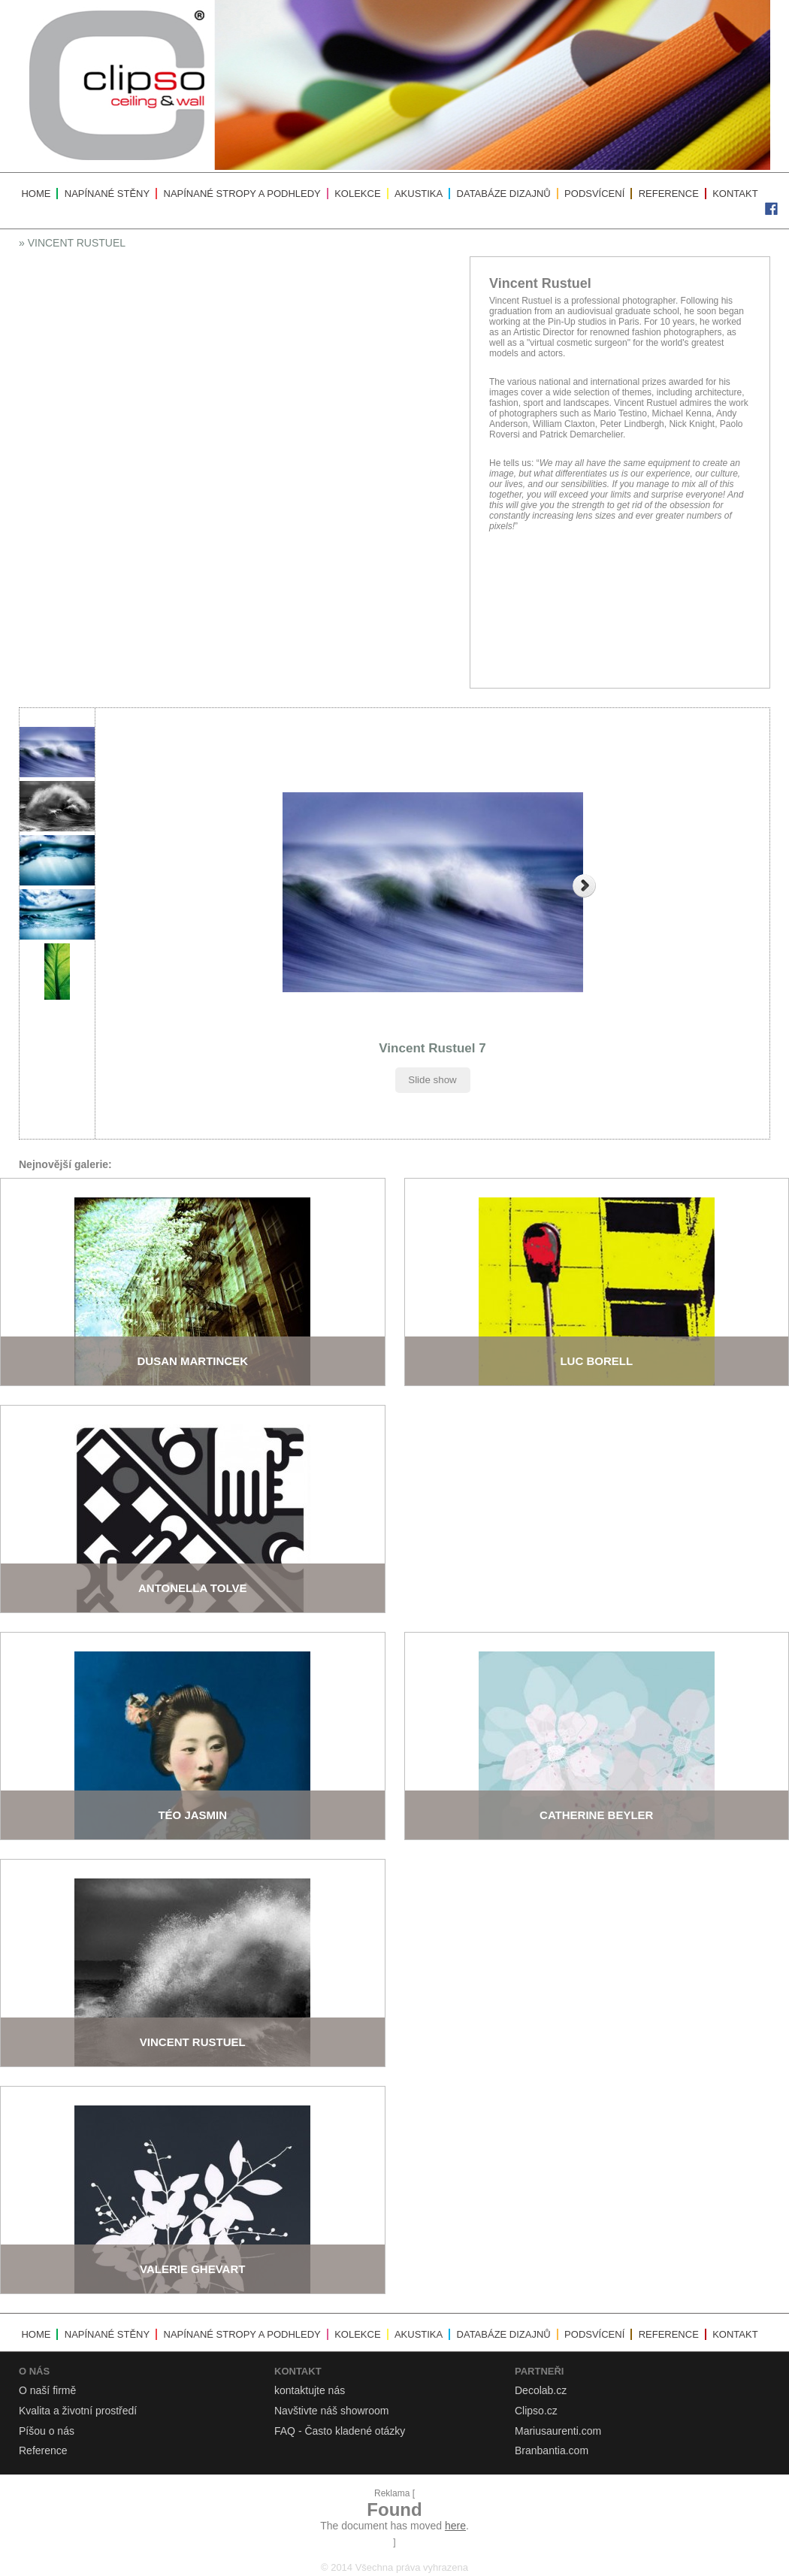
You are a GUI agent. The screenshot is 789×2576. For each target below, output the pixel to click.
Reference (669, 193)
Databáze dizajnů (504, 193)
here (455, 2526)
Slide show (432, 1079)
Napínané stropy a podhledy (242, 193)
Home (35, 193)
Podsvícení (594, 193)
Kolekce (357, 193)
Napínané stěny (107, 193)
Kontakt (734, 193)
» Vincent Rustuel (72, 243)
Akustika (418, 193)
